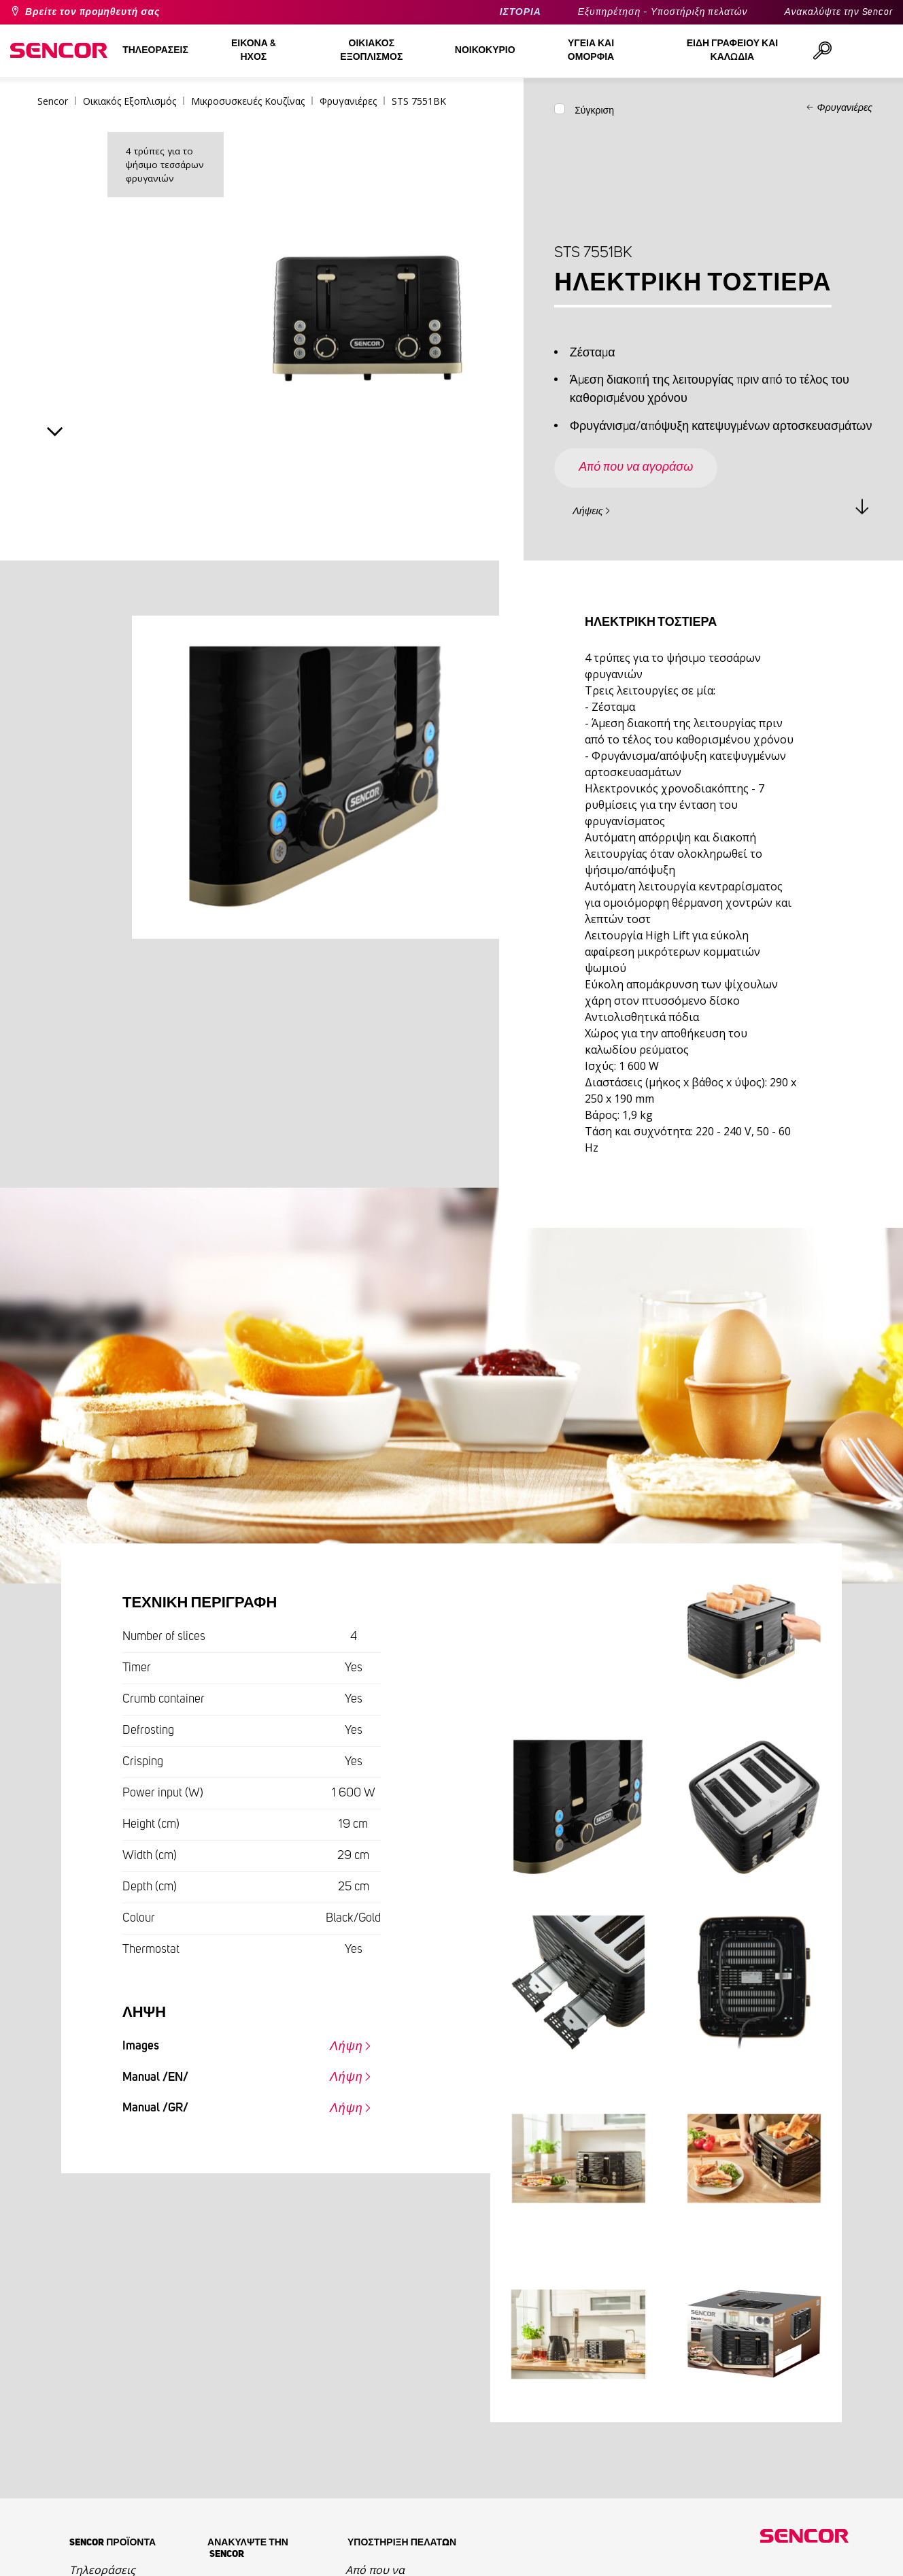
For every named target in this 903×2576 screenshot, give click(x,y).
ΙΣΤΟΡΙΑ (520, 12)
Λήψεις (588, 511)
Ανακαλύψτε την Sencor (838, 12)
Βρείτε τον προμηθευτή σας (92, 12)
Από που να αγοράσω (636, 467)
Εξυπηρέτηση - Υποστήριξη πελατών (663, 12)
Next (55, 431)
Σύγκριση (594, 111)
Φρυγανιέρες (845, 108)
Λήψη (346, 2047)
